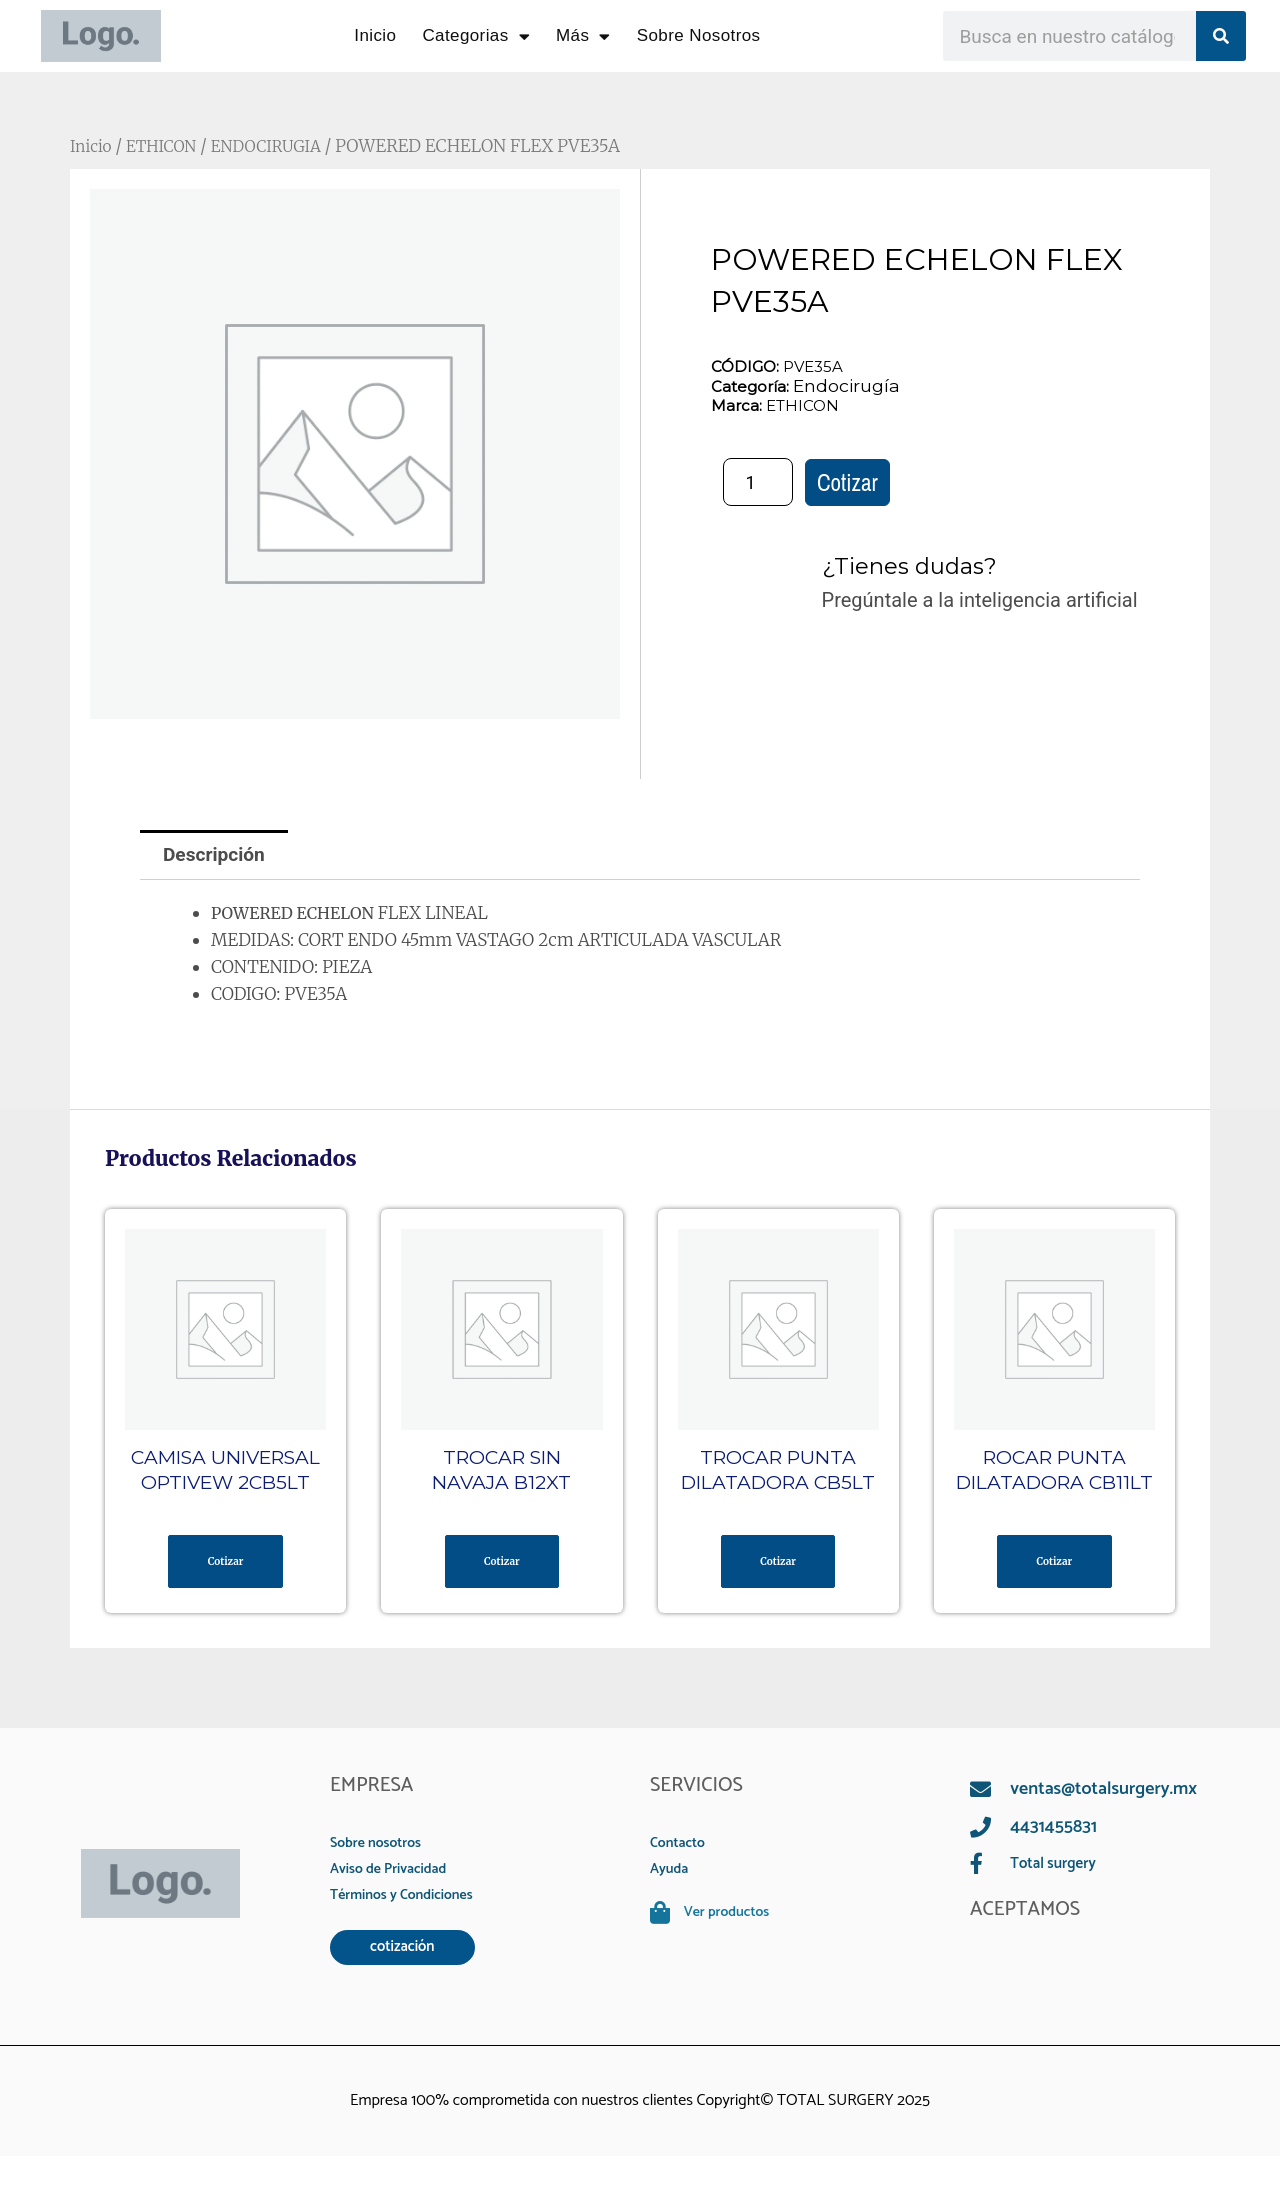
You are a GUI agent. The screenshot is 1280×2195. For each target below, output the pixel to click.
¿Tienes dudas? (918, 566)
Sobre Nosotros (699, 35)
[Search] (1221, 36)
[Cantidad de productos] (758, 483)
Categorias (476, 36)
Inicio (375, 35)
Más (583, 36)
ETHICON (168, 146)
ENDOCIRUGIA (282, 146)
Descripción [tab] (217, 856)
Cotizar (847, 483)
